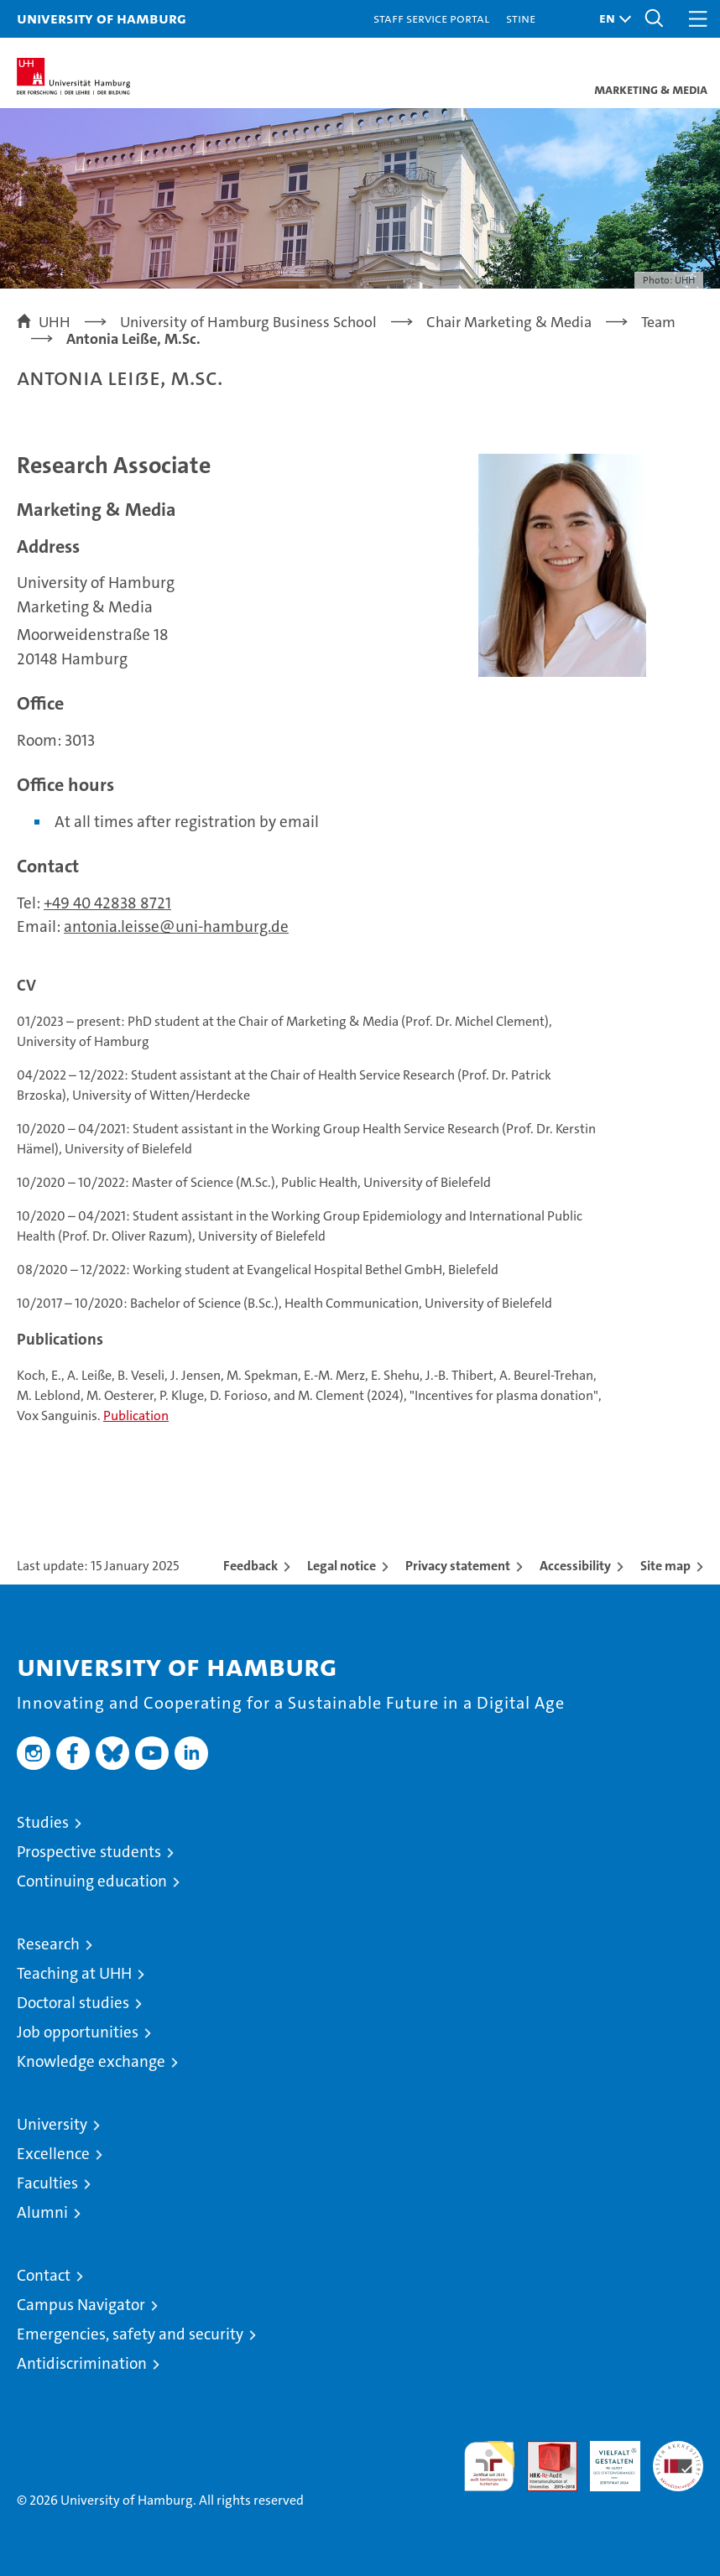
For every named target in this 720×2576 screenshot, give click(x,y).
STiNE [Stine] (520, 18)
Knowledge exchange (91, 2061)
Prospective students (89, 1851)
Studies (43, 1822)
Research (48, 1943)
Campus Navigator (81, 2304)
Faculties (47, 2183)
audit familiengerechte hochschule (489, 2466)
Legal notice (341, 1565)
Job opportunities (77, 2032)
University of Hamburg (101, 18)
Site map (665, 1565)
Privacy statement (457, 1565)
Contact (43, 2275)
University (52, 2124)
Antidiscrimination (82, 2363)
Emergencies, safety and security (130, 2334)
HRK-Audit (606, 2458)
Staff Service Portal (431, 18)
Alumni (42, 2212)
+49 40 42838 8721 (107, 902)
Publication (136, 1415)
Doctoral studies (73, 2002)
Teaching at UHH (74, 1973)
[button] (611, 19)
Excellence (53, 2153)
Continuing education (92, 1881)
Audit (543, 2450)
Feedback (250, 1565)
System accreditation (678, 2458)
